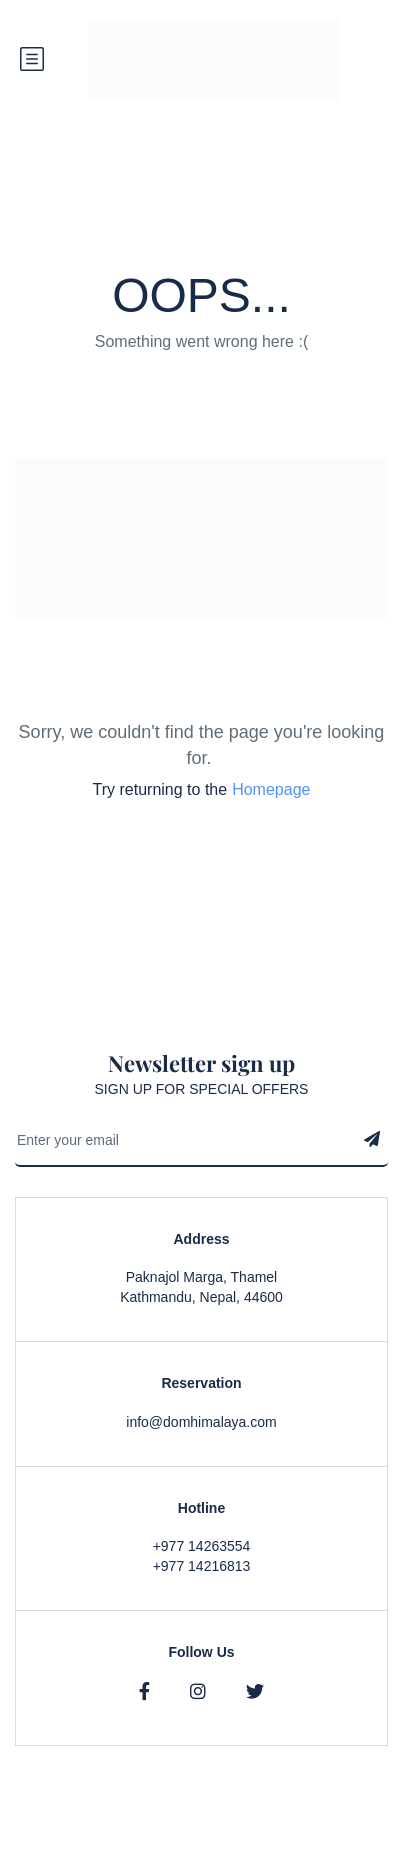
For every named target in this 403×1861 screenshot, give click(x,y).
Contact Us (353, 1851)
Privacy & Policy (199, 1851)
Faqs (283, 1851)
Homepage (271, 789)
